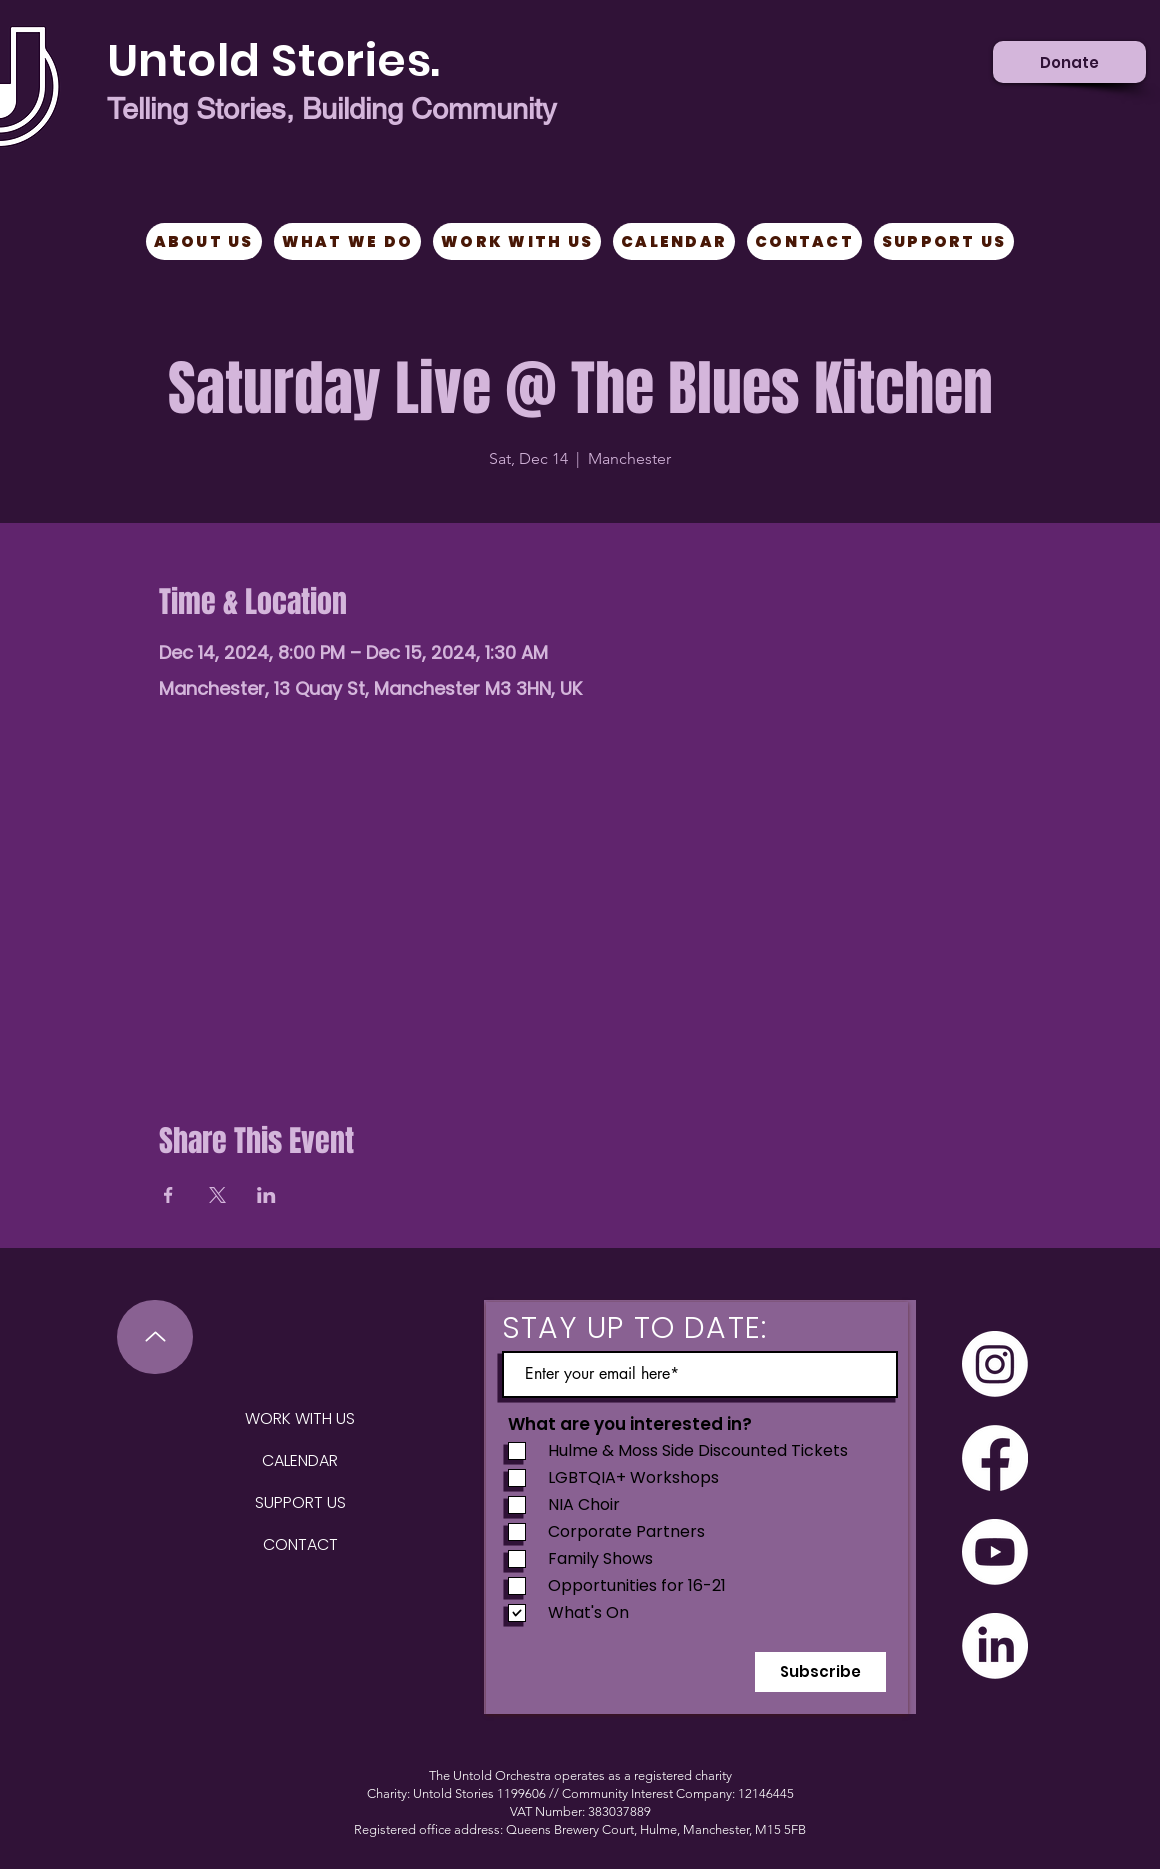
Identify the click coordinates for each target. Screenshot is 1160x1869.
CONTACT (300, 1544)
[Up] (155, 1337)
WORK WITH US (300, 1418)
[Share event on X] (217, 1195)
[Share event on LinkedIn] (266, 1195)
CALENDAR (300, 1460)
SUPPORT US (300, 1502)
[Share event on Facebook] (168, 1195)
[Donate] (1069, 62)
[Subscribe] (820, 1672)
